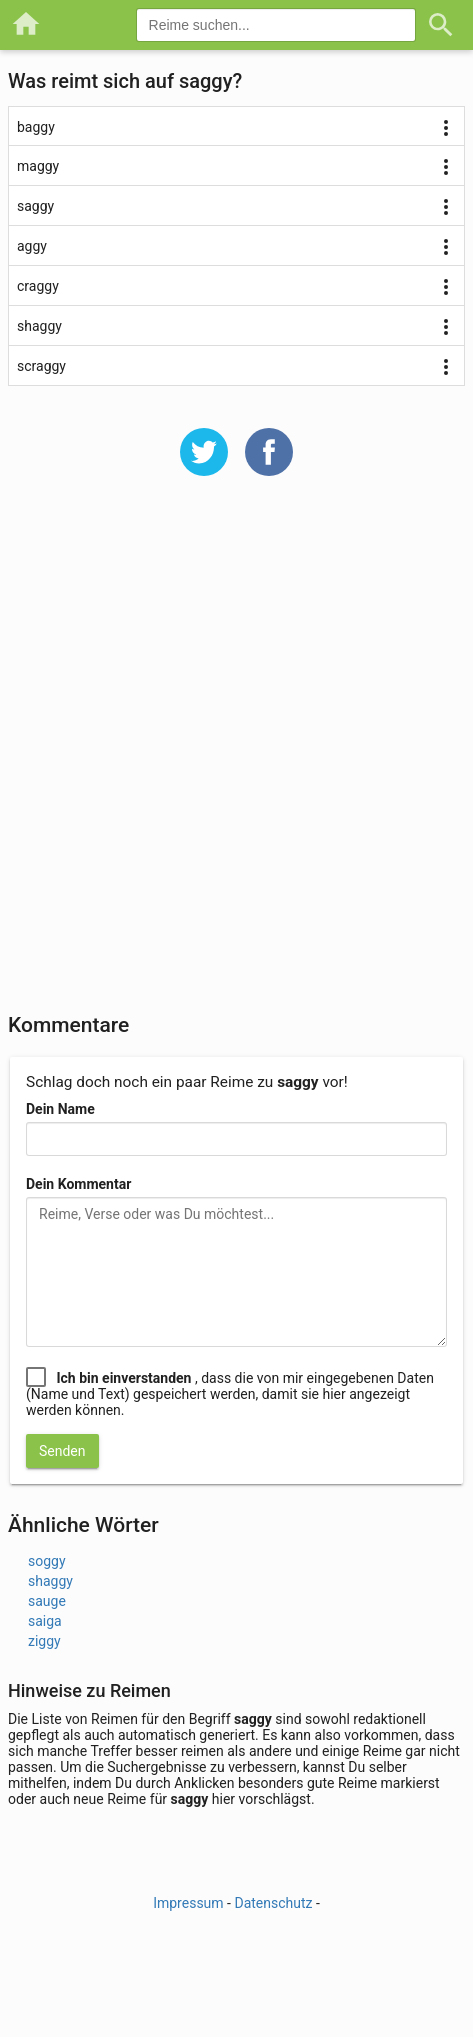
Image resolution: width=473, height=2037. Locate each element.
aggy (32, 246)
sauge (47, 1601)
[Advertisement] (236, 757)
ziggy (44, 1641)
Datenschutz (273, 1903)
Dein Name (60, 1109)
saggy (35, 206)
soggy (47, 1561)
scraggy (41, 366)
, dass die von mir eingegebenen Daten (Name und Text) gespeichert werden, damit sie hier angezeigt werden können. (230, 1394)
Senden (62, 1451)
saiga (45, 1621)
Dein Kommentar (78, 1184)
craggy (38, 286)
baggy (36, 127)
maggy (38, 166)
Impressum (188, 1903)
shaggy (39, 326)
